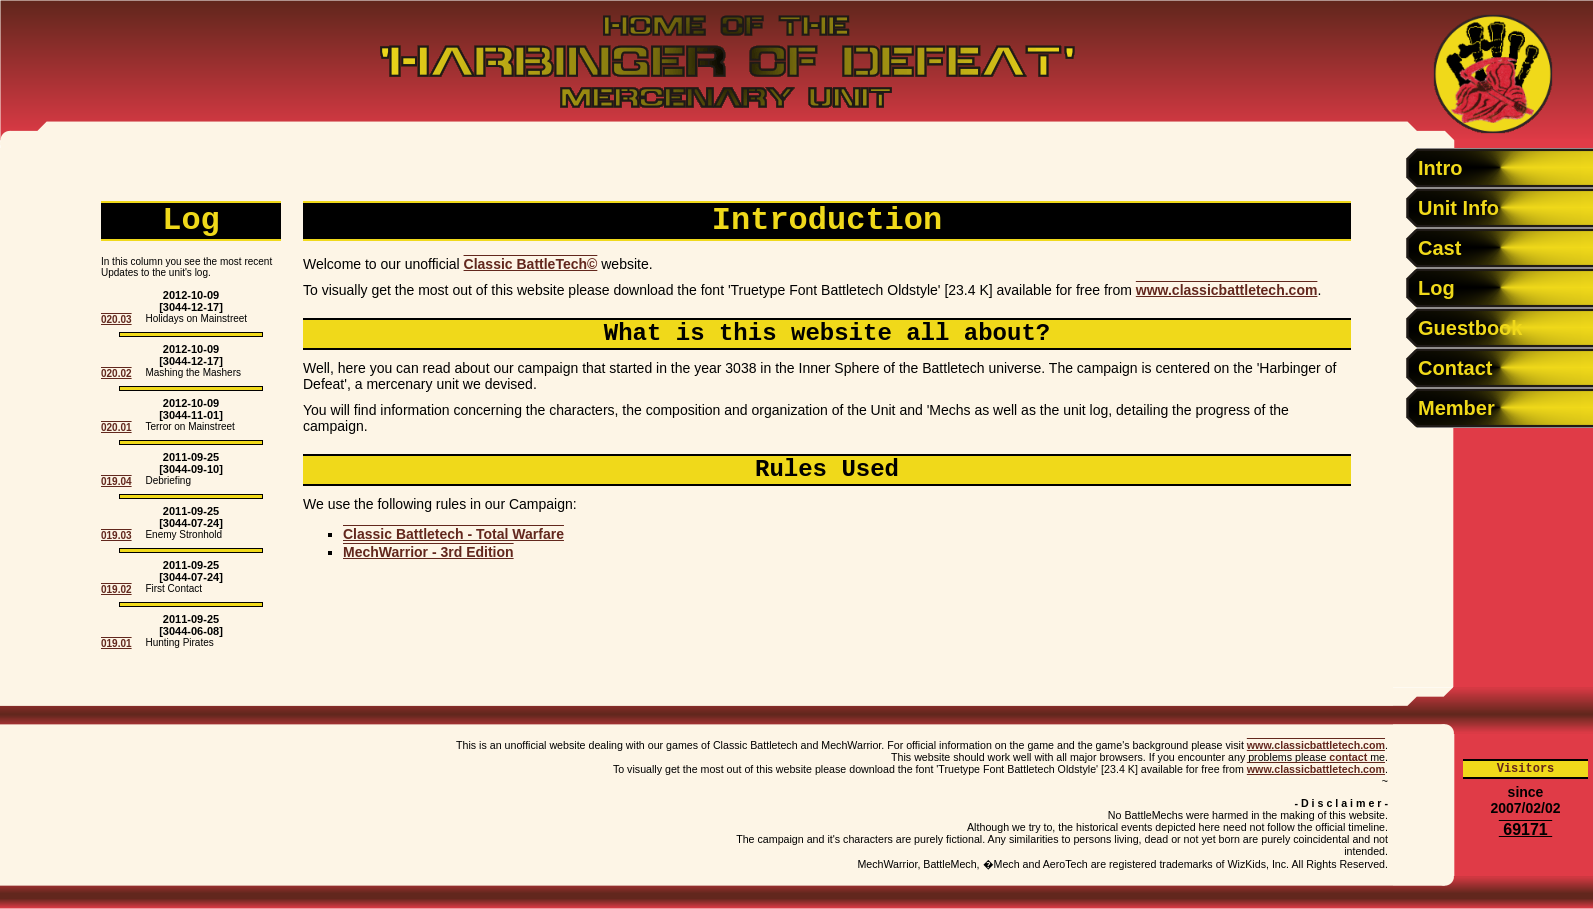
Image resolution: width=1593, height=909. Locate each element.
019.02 (116, 589)
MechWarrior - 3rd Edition (428, 552)
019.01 (116, 643)
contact (1348, 757)
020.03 (116, 319)
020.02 (116, 373)
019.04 (116, 481)
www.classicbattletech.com (1227, 290)
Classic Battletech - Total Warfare (453, 534)
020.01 (116, 427)
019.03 (116, 535)
